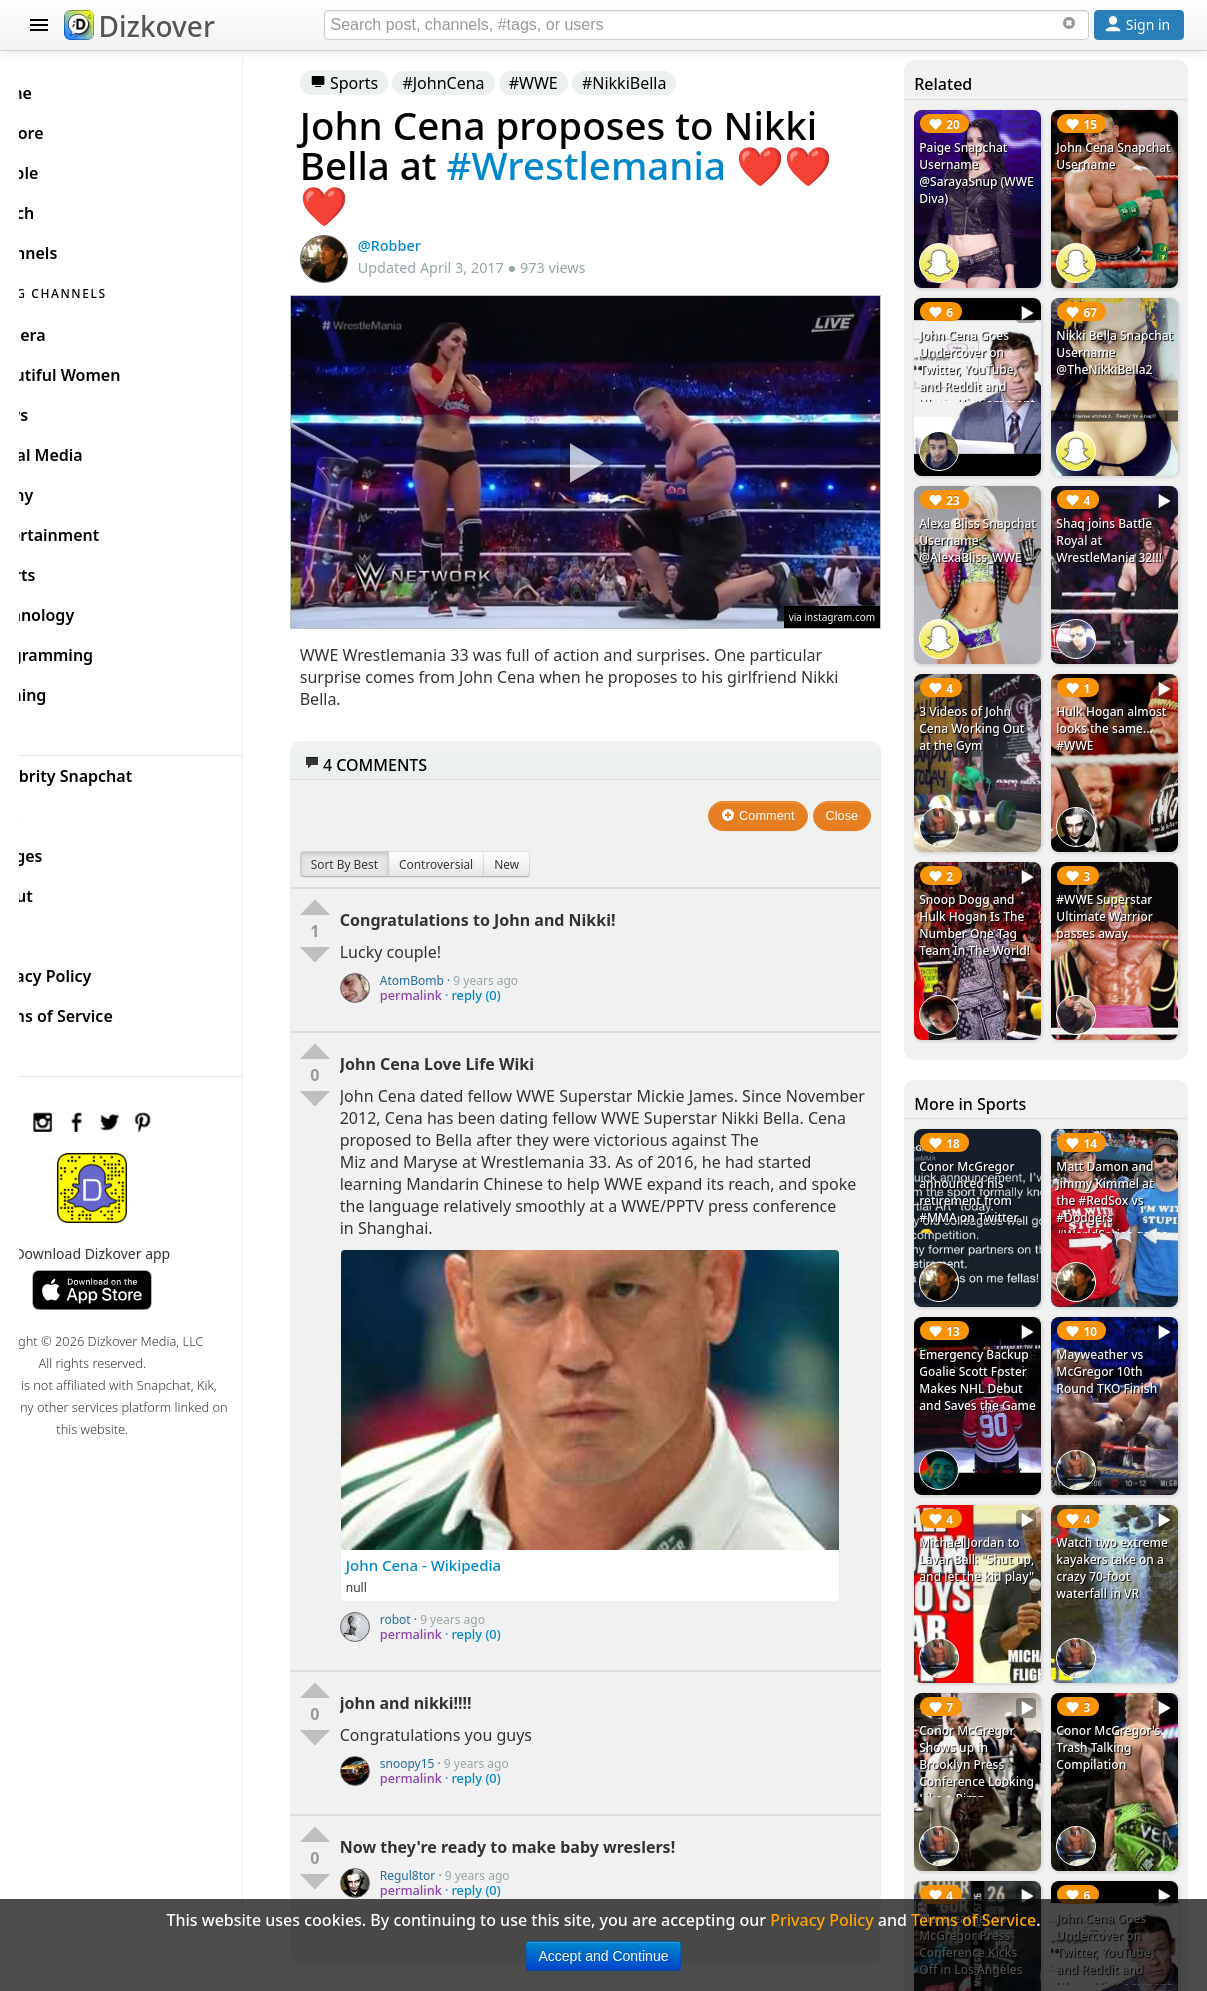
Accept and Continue (604, 1956)
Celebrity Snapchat (120, 768)
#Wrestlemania (634, 165)
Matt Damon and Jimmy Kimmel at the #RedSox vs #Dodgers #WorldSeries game (1112, 1155)
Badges (75, 848)
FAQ (62, 928)
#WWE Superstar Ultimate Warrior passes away (1112, 872)
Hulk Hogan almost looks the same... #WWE (1111, 695)
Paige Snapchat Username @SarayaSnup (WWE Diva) (979, 173)
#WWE (582, 83)
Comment (774, 797)
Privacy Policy (100, 968)
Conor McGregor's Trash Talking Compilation (1116, 1661)
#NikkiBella (673, 83)
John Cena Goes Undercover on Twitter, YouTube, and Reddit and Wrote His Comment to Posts (988, 367)
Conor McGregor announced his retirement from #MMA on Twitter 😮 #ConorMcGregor (985, 1155)
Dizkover (139, 26)
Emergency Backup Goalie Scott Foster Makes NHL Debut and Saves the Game (989, 1323)
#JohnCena (492, 83)
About (70, 888)
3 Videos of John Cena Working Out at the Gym (987, 695)
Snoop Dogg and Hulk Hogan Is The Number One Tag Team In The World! (987, 889)
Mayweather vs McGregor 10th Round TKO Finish (1114, 1306)
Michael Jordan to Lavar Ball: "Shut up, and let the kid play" (987, 1493)
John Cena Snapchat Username (1093, 164)
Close (858, 797)
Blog (64, 808)
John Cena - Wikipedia (472, 1547)
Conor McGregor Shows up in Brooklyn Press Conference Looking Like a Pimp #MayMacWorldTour (986, 1704)
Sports (393, 83)
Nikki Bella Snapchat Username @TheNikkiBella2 (1112, 350)
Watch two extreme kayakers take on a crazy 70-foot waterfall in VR (1118, 1493)
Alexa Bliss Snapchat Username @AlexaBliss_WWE (986, 527)
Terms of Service (110, 1008)
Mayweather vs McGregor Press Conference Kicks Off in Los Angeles (986, 1847)
